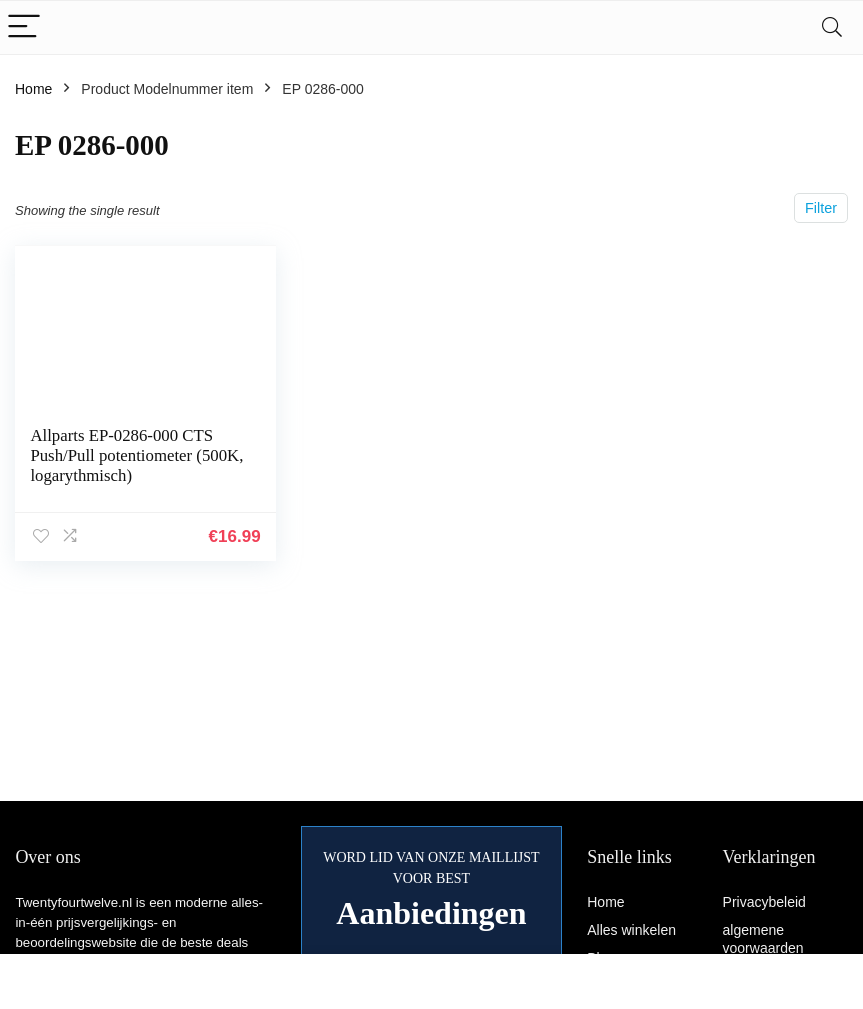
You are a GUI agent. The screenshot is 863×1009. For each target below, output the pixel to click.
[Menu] (24, 27)
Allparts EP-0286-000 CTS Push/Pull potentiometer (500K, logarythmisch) (136, 455)
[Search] (832, 27)
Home (33, 89)
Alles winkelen (631, 930)
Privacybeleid (764, 902)
